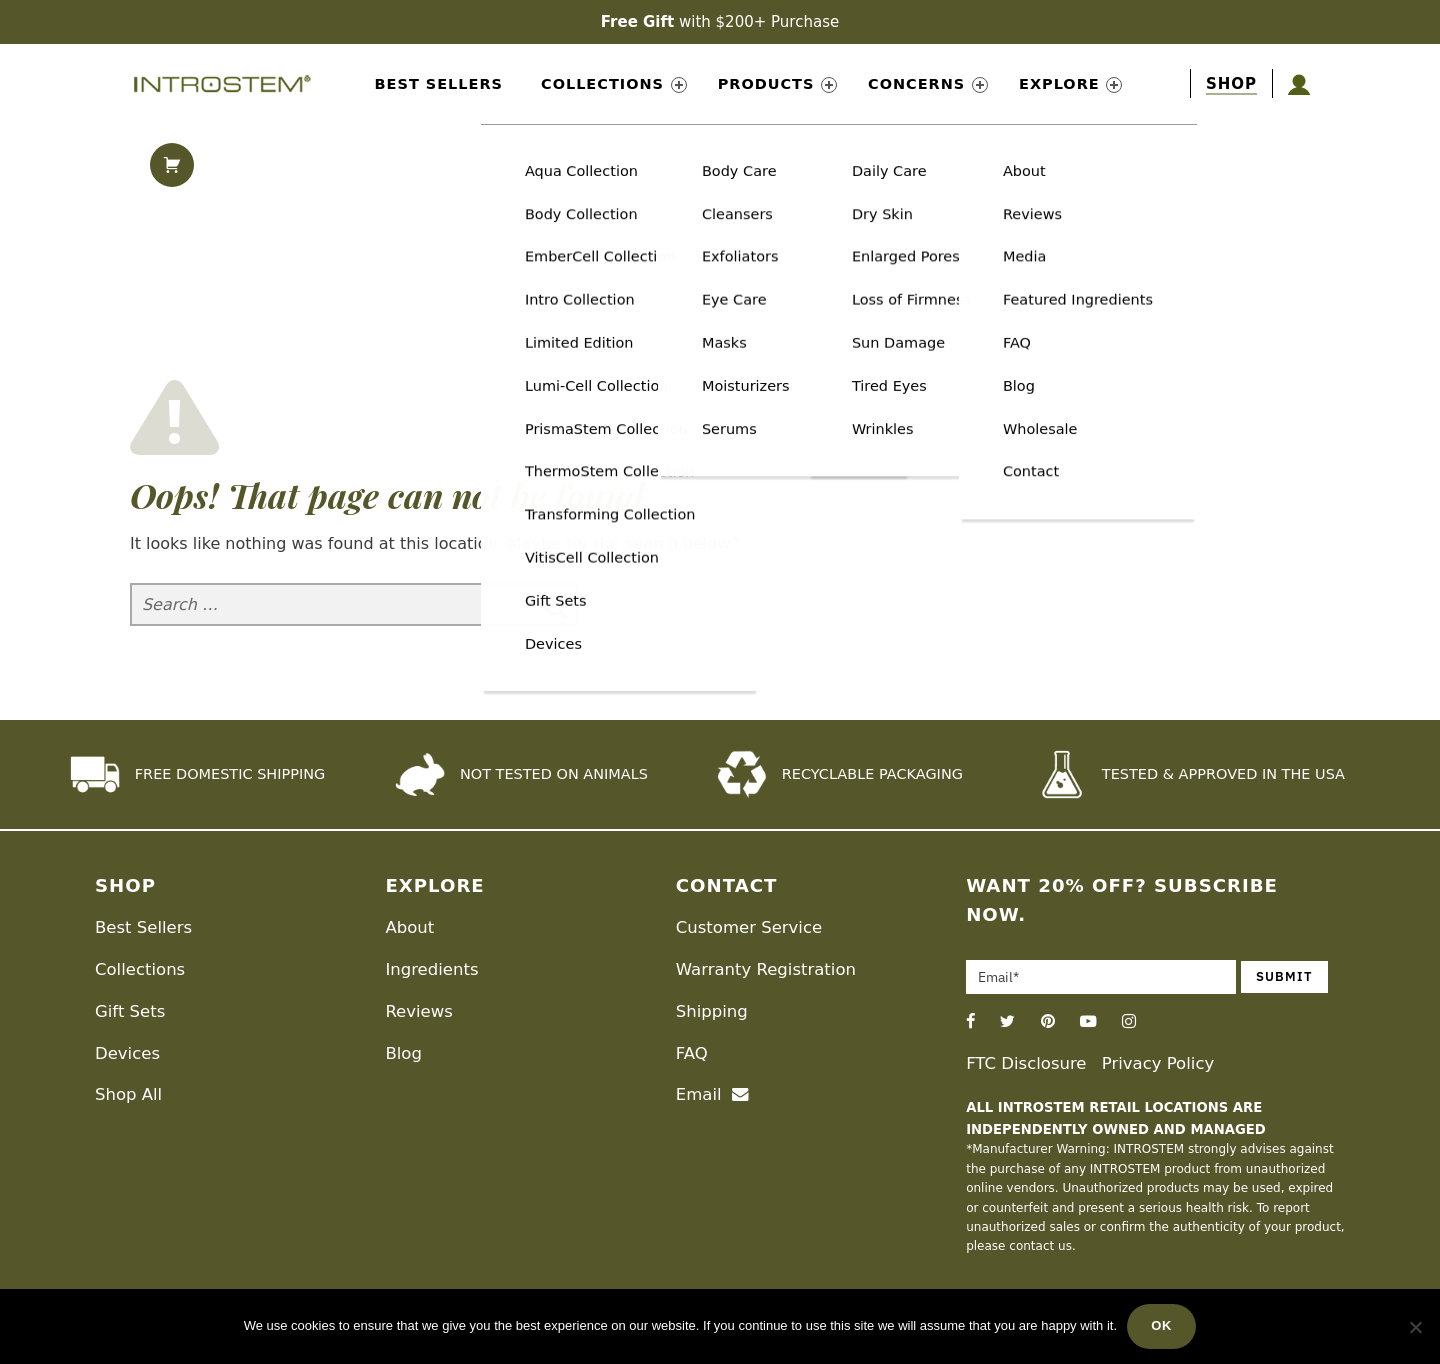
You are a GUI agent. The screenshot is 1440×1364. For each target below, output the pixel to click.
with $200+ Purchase (720, 22)
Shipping (712, 1011)
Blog (403, 1053)
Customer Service (749, 927)
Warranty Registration (766, 969)
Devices (127, 1053)
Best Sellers (439, 84)
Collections (614, 84)
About (409, 927)
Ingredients (431, 969)
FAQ (692, 1053)
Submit (1284, 976)
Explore (1070, 84)
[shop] (1231, 84)
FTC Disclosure (1026, 1063)
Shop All (128, 1094)
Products (777, 84)
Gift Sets (130, 1011)
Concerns (928, 84)
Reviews (418, 1011)
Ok (1161, 1325)
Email (712, 1094)
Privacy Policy (1158, 1063)
